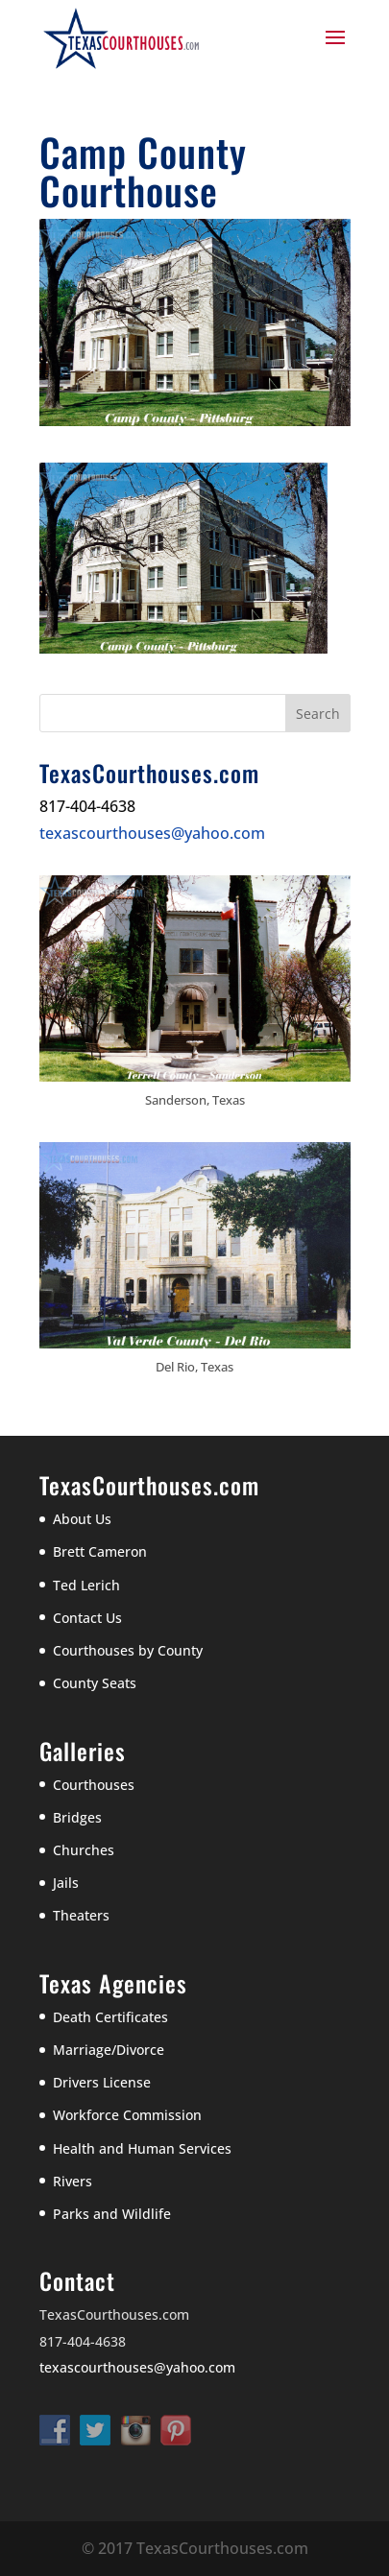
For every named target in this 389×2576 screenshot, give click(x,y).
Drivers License (102, 2082)
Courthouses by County (128, 1650)
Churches (83, 1850)
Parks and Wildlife (112, 2214)
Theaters (81, 1915)
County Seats (94, 1683)
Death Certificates (110, 2017)
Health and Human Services (142, 2148)
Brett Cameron (100, 1551)
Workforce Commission (127, 2115)
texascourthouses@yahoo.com (152, 833)
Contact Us (87, 1618)
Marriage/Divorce (108, 2049)
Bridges (77, 1817)
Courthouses (93, 1785)
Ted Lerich (86, 1585)
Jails (66, 1882)
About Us (82, 1519)
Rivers (72, 2181)
